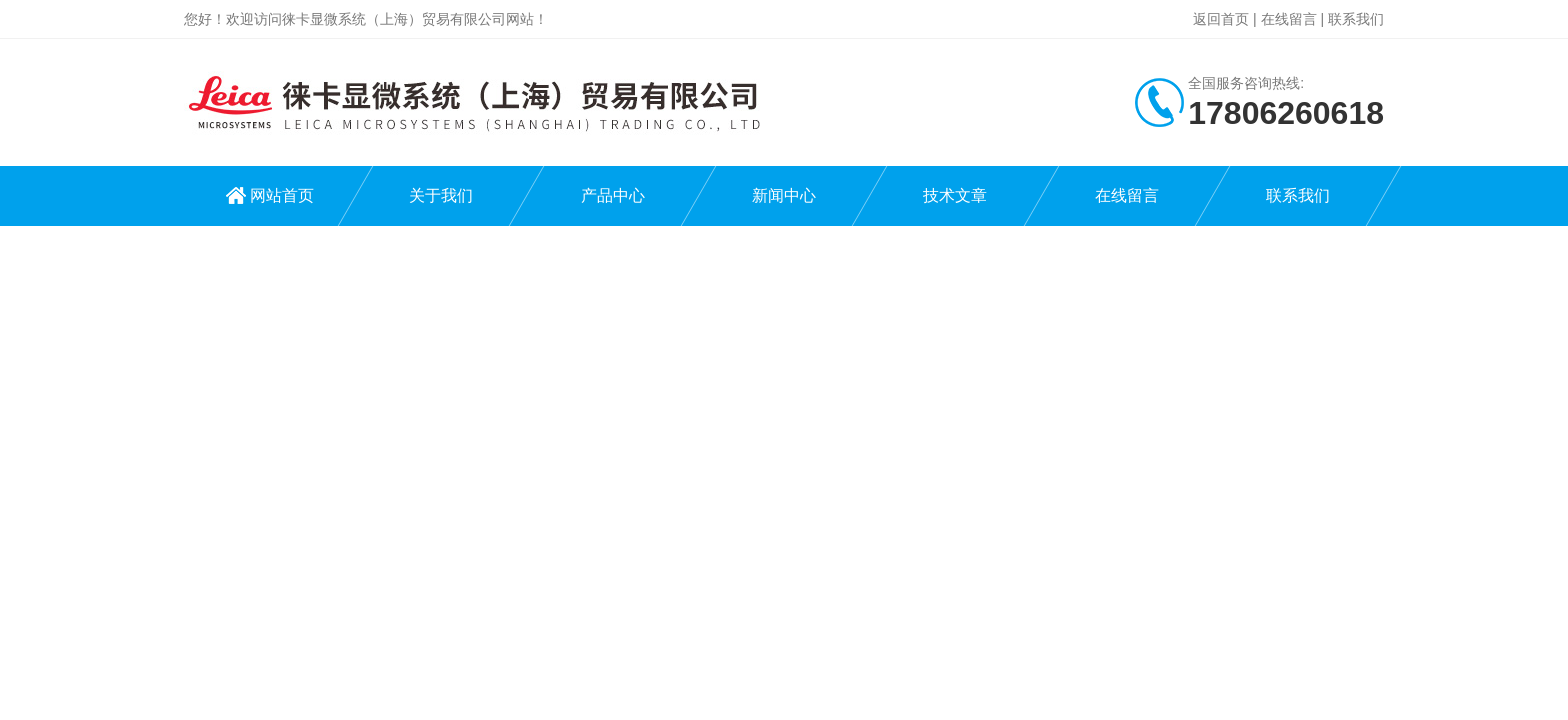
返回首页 (1221, 19)
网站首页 (282, 195)
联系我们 (1356, 19)
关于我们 (441, 195)
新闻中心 (784, 195)
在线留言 (1289, 19)
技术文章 (955, 195)
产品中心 (613, 195)
